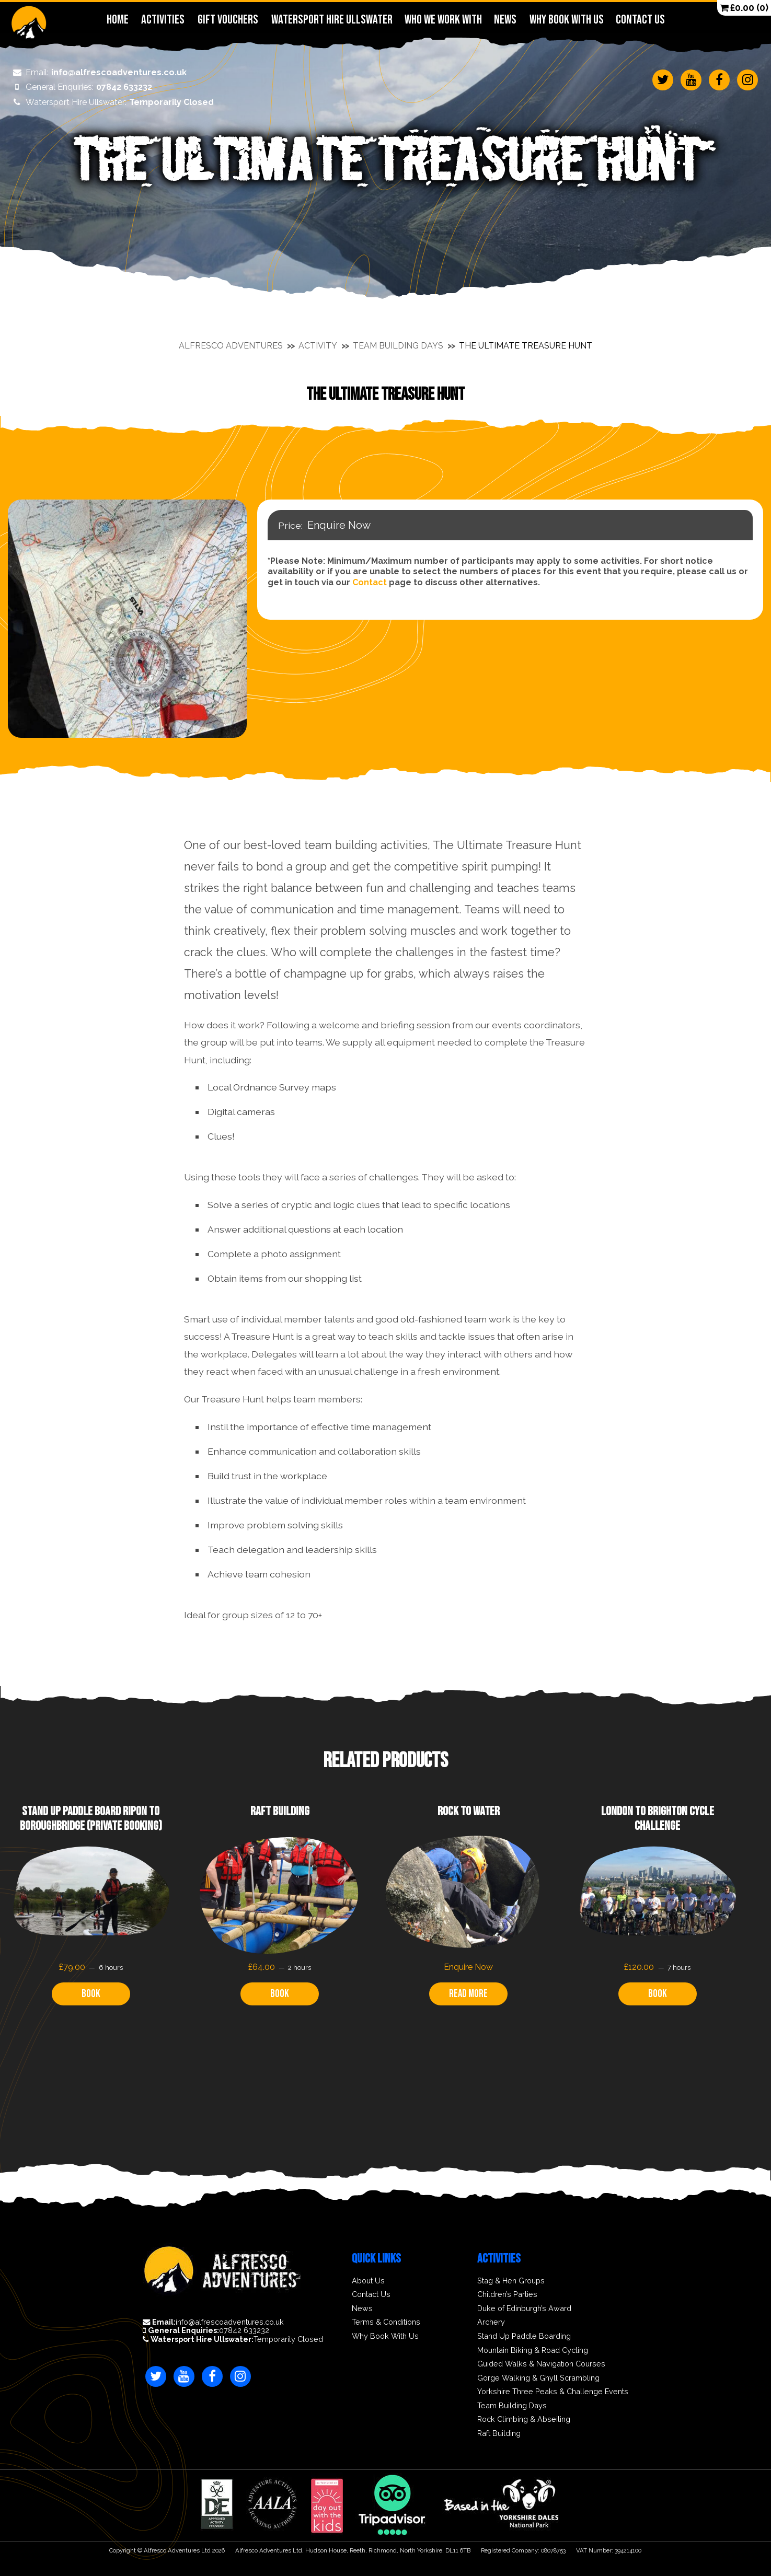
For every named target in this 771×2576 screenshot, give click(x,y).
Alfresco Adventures (231, 346)
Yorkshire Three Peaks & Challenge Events (552, 2391)
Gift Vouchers (228, 19)
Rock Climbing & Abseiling (523, 2419)
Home (118, 19)
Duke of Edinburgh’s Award (524, 2308)
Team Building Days (398, 346)
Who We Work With (443, 19)
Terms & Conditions (386, 2322)
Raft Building (499, 2433)
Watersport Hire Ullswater (331, 19)
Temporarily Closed (106, 102)
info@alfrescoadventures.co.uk (93, 72)
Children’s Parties (507, 2294)
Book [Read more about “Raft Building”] (279, 1993)
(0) (744, 7)
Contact (369, 582)
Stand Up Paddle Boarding (524, 2336)
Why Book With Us (566, 19)
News (505, 19)
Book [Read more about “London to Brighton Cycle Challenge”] (657, 1993)
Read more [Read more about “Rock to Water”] (468, 1993)
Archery (491, 2322)
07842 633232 (75, 87)
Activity (317, 346)
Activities (162, 19)
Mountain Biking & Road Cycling (532, 2350)
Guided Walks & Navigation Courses (541, 2364)
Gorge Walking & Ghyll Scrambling (538, 2378)
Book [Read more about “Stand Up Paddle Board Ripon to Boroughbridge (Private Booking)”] (91, 1993)
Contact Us (640, 19)
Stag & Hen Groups (511, 2281)
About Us (368, 2281)
